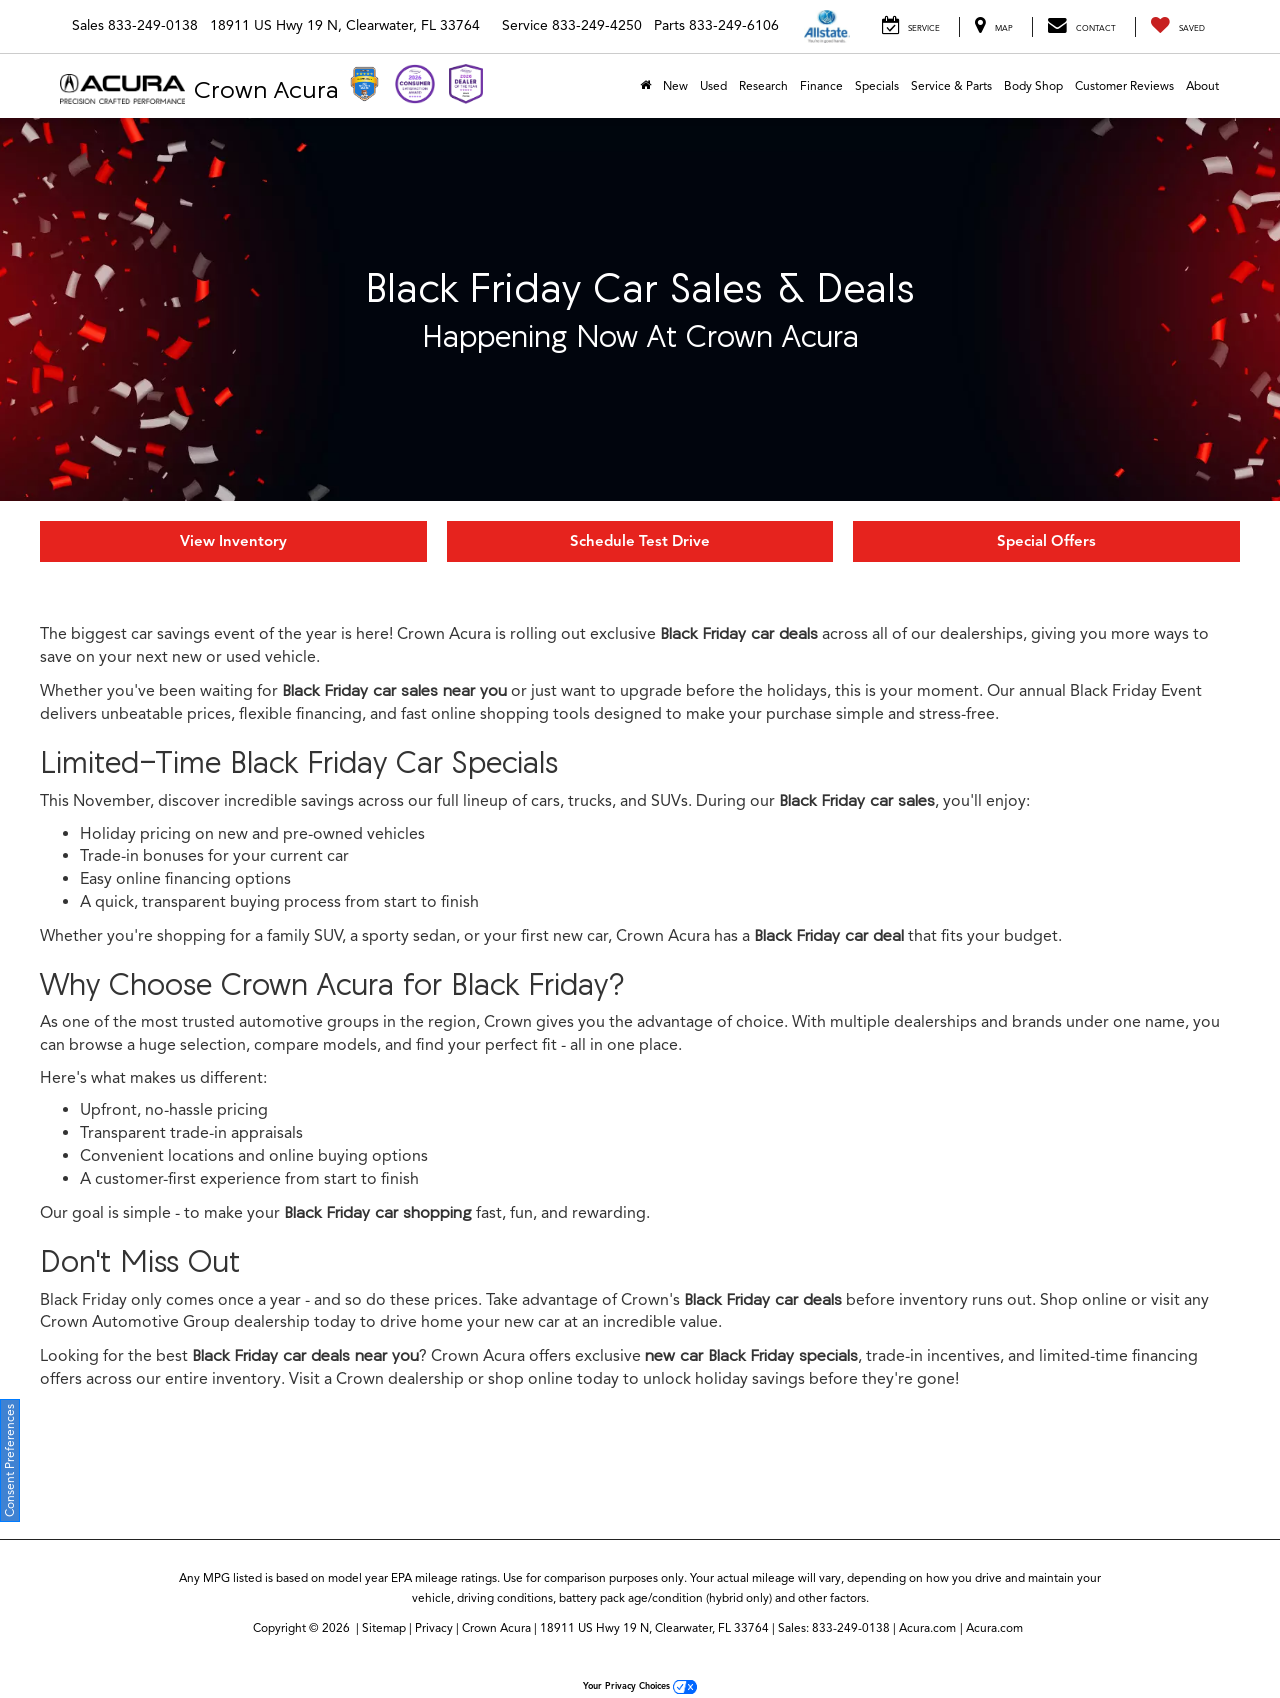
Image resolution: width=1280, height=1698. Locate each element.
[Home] (645, 86)
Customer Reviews (1124, 85)
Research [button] (763, 85)
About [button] (1202, 85)
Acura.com (927, 1628)
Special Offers (1046, 541)
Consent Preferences (9, 1460)
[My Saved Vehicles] (1177, 27)
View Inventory (233, 541)
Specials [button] (877, 85)
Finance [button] (821, 85)
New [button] (675, 85)
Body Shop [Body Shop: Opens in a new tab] (1033, 85)
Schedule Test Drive (640, 541)
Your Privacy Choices (640, 1686)
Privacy (434, 1628)
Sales (88, 25)
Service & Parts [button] (951, 85)
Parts (669, 25)
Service (525, 25)
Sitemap (384, 1628)
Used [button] (713, 85)
